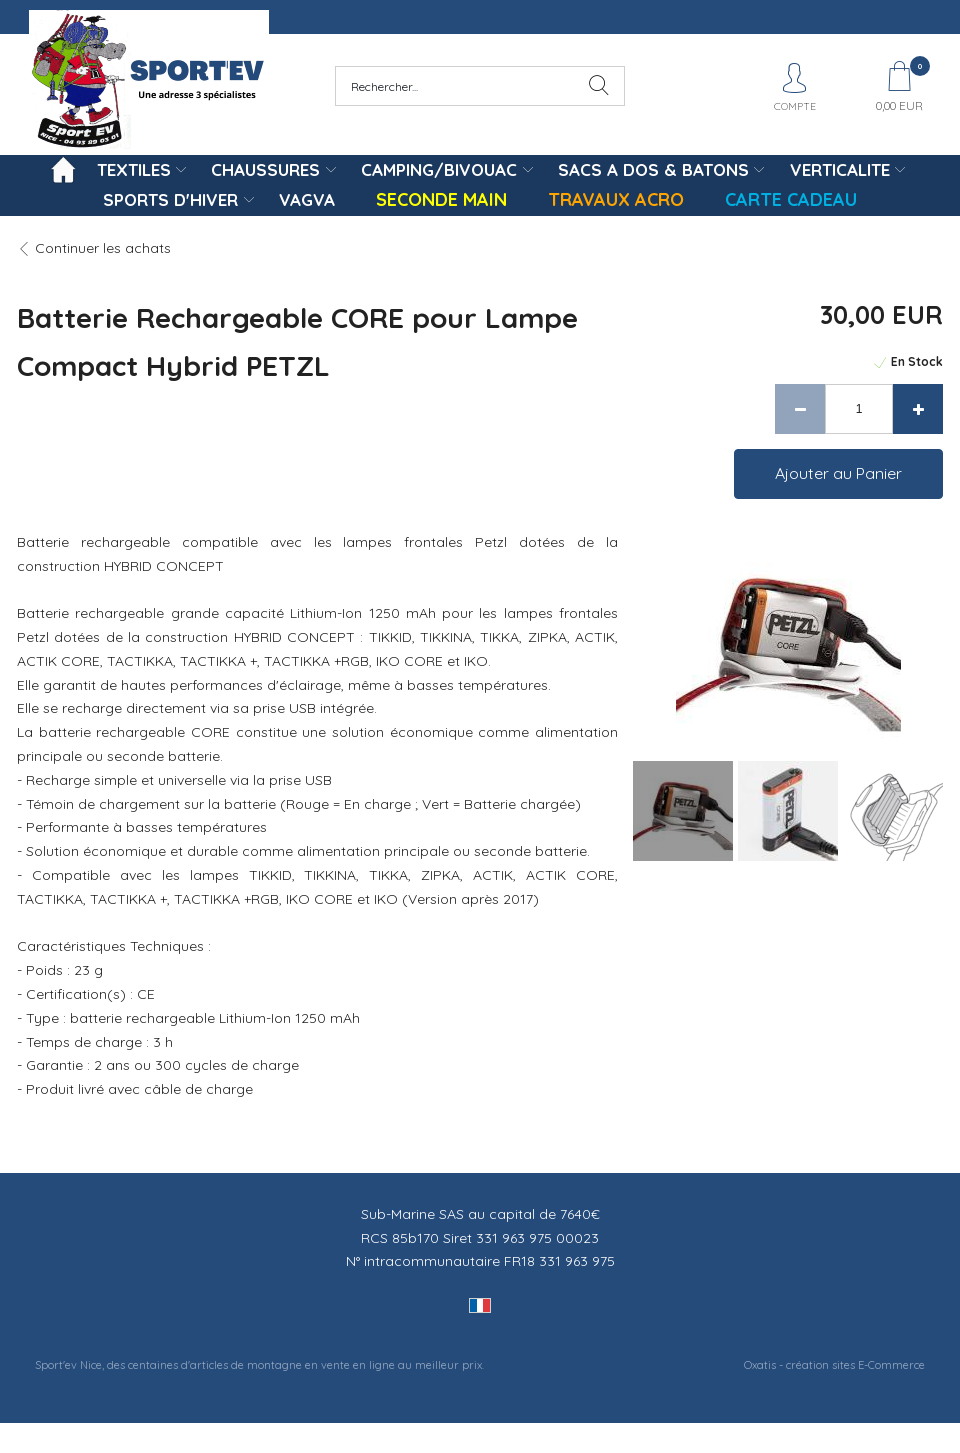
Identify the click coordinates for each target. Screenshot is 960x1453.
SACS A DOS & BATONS (653, 169)
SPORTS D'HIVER (170, 199)
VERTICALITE (840, 169)
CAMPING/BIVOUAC (439, 169)
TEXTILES (134, 169)
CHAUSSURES (265, 169)
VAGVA (307, 199)
